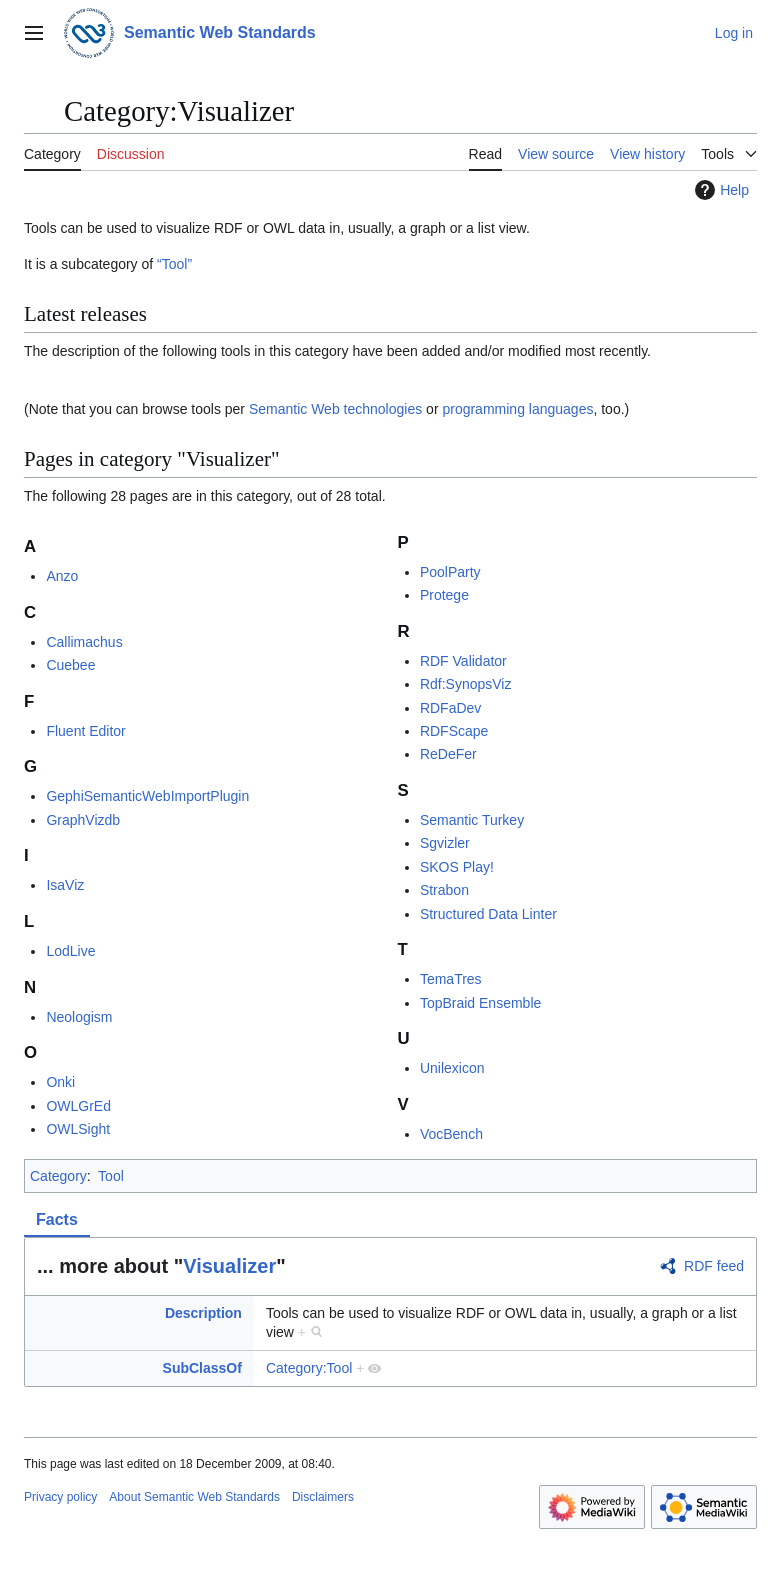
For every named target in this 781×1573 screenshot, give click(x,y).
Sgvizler (445, 843)
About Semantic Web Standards (194, 1497)
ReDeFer (448, 754)
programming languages (517, 409)
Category (58, 1176)
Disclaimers (323, 1497)
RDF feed (714, 1266)
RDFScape (454, 731)
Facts (57, 1219)
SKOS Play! (457, 867)
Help (719, 190)
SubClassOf (202, 1368)
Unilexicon (452, 1068)
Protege (444, 595)
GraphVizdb (83, 820)
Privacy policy (60, 1497)
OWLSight (78, 1129)
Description (203, 1313)
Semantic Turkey (472, 820)
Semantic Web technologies (335, 409)
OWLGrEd (78, 1106)
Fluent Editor (85, 731)
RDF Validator (463, 661)
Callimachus (84, 642)
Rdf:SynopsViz (466, 684)
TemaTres (451, 979)
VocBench (451, 1134)
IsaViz (65, 885)
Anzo (62, 576)
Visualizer (229, 1266)
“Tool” (174, 264)
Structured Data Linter (488, 914)
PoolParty (450, 572)
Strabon (444, 890)
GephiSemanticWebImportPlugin (147, 796)
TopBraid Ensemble (480, 1003)
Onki (60, 1082)
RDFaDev (450, 708)
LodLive (70, 951)
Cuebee (70, 665)
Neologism (79, 1017)
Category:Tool (309, 1368)
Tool (111, 1176)
